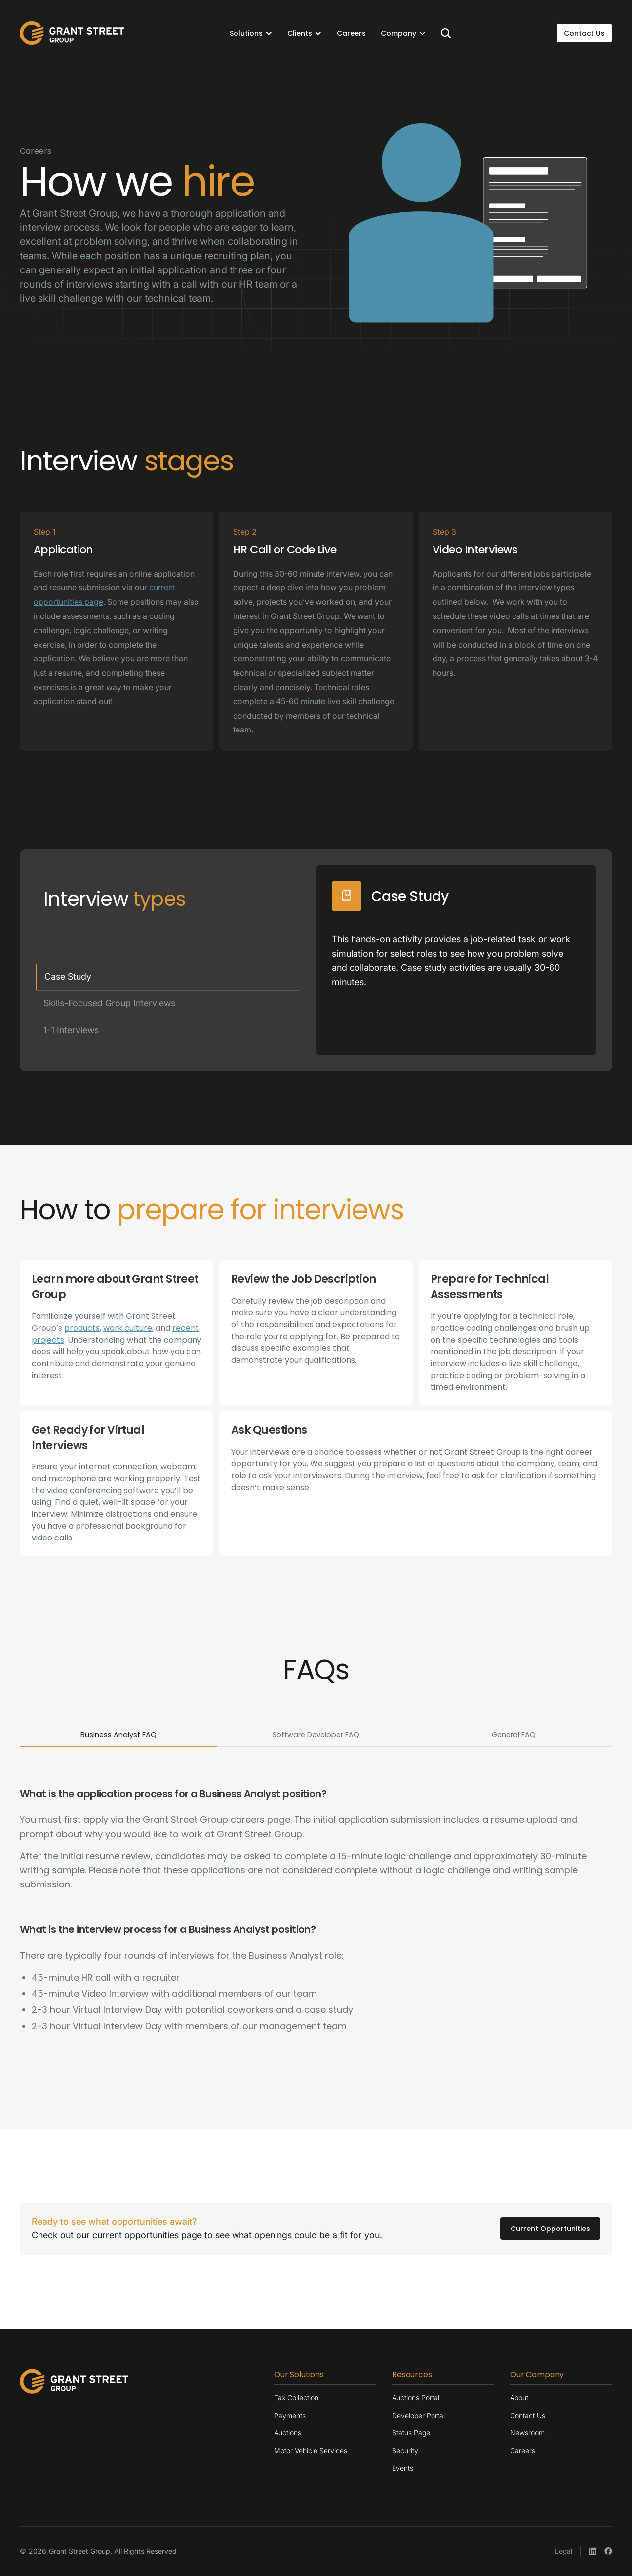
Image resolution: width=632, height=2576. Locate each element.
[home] (72, 33)
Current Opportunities (550, 2228)
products (82, 1328)
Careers (351, 33)
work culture (127, 1328)
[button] (251, 33)
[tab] (168, 977)
